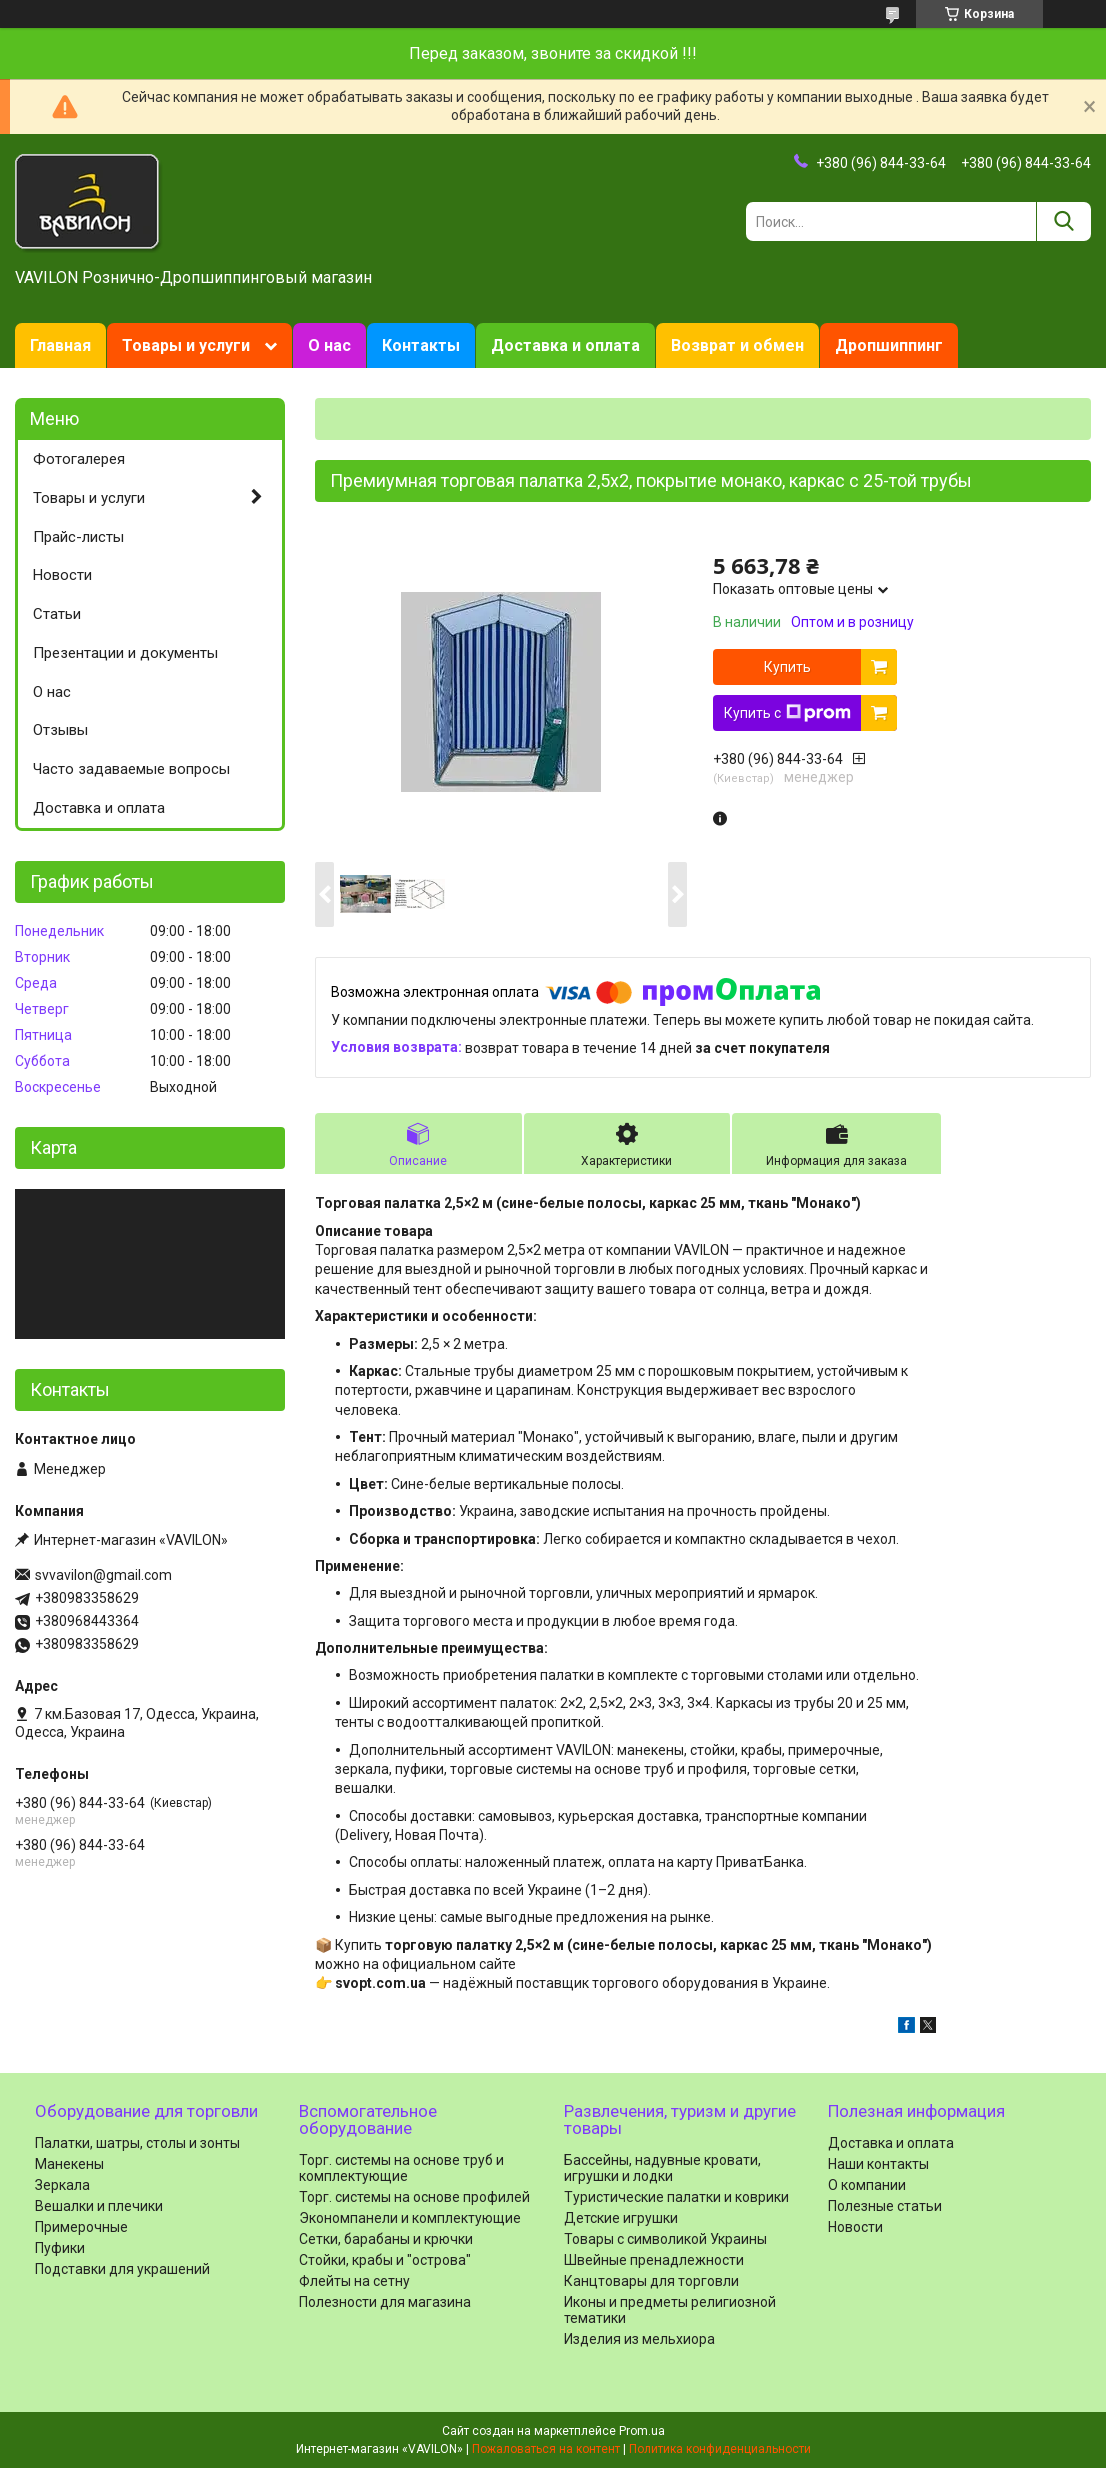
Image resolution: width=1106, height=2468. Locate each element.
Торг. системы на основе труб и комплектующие (401, 2168)
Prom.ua (642, 2431)
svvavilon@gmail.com (103, 1575)
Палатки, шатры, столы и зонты (137, 2143)
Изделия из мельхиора (639, 2339)
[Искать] (1063, 221)
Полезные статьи (885, 2206)
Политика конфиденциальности (720, 2449)
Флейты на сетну (354, 2281)
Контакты (421, 345)
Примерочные (81, 2227)
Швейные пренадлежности (654, 2260)
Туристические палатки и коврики (676, 2197)
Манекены (69, 2164)
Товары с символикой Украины (665, 2239)
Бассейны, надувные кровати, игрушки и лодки (662, 2168)
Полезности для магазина (385, 2302)
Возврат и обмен (737, 345)
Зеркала (62, 2185)
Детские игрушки (621, 2218)
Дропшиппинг (889, 345)
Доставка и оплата (565, 345)
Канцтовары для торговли (651, 2281)
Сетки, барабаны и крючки (386, 2239)
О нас (329, 345)
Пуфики (60, 2248)
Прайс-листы (78, 537)
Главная (60, 345)
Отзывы (60, 730)
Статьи (57, 614)
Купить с (787, 713)
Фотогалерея (79, 459)
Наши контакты (878, 2164)
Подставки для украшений (122, 2269)
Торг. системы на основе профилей (414, 2197)
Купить (787, 667)
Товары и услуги (186, 345)
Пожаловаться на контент (546, 2449)
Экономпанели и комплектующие (410, 2218)
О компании (867, 2185)
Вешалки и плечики (99, 2206)
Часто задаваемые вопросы (131, 769)
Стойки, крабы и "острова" (385, 2260)
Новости (62, 575)
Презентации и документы (125, 653)
